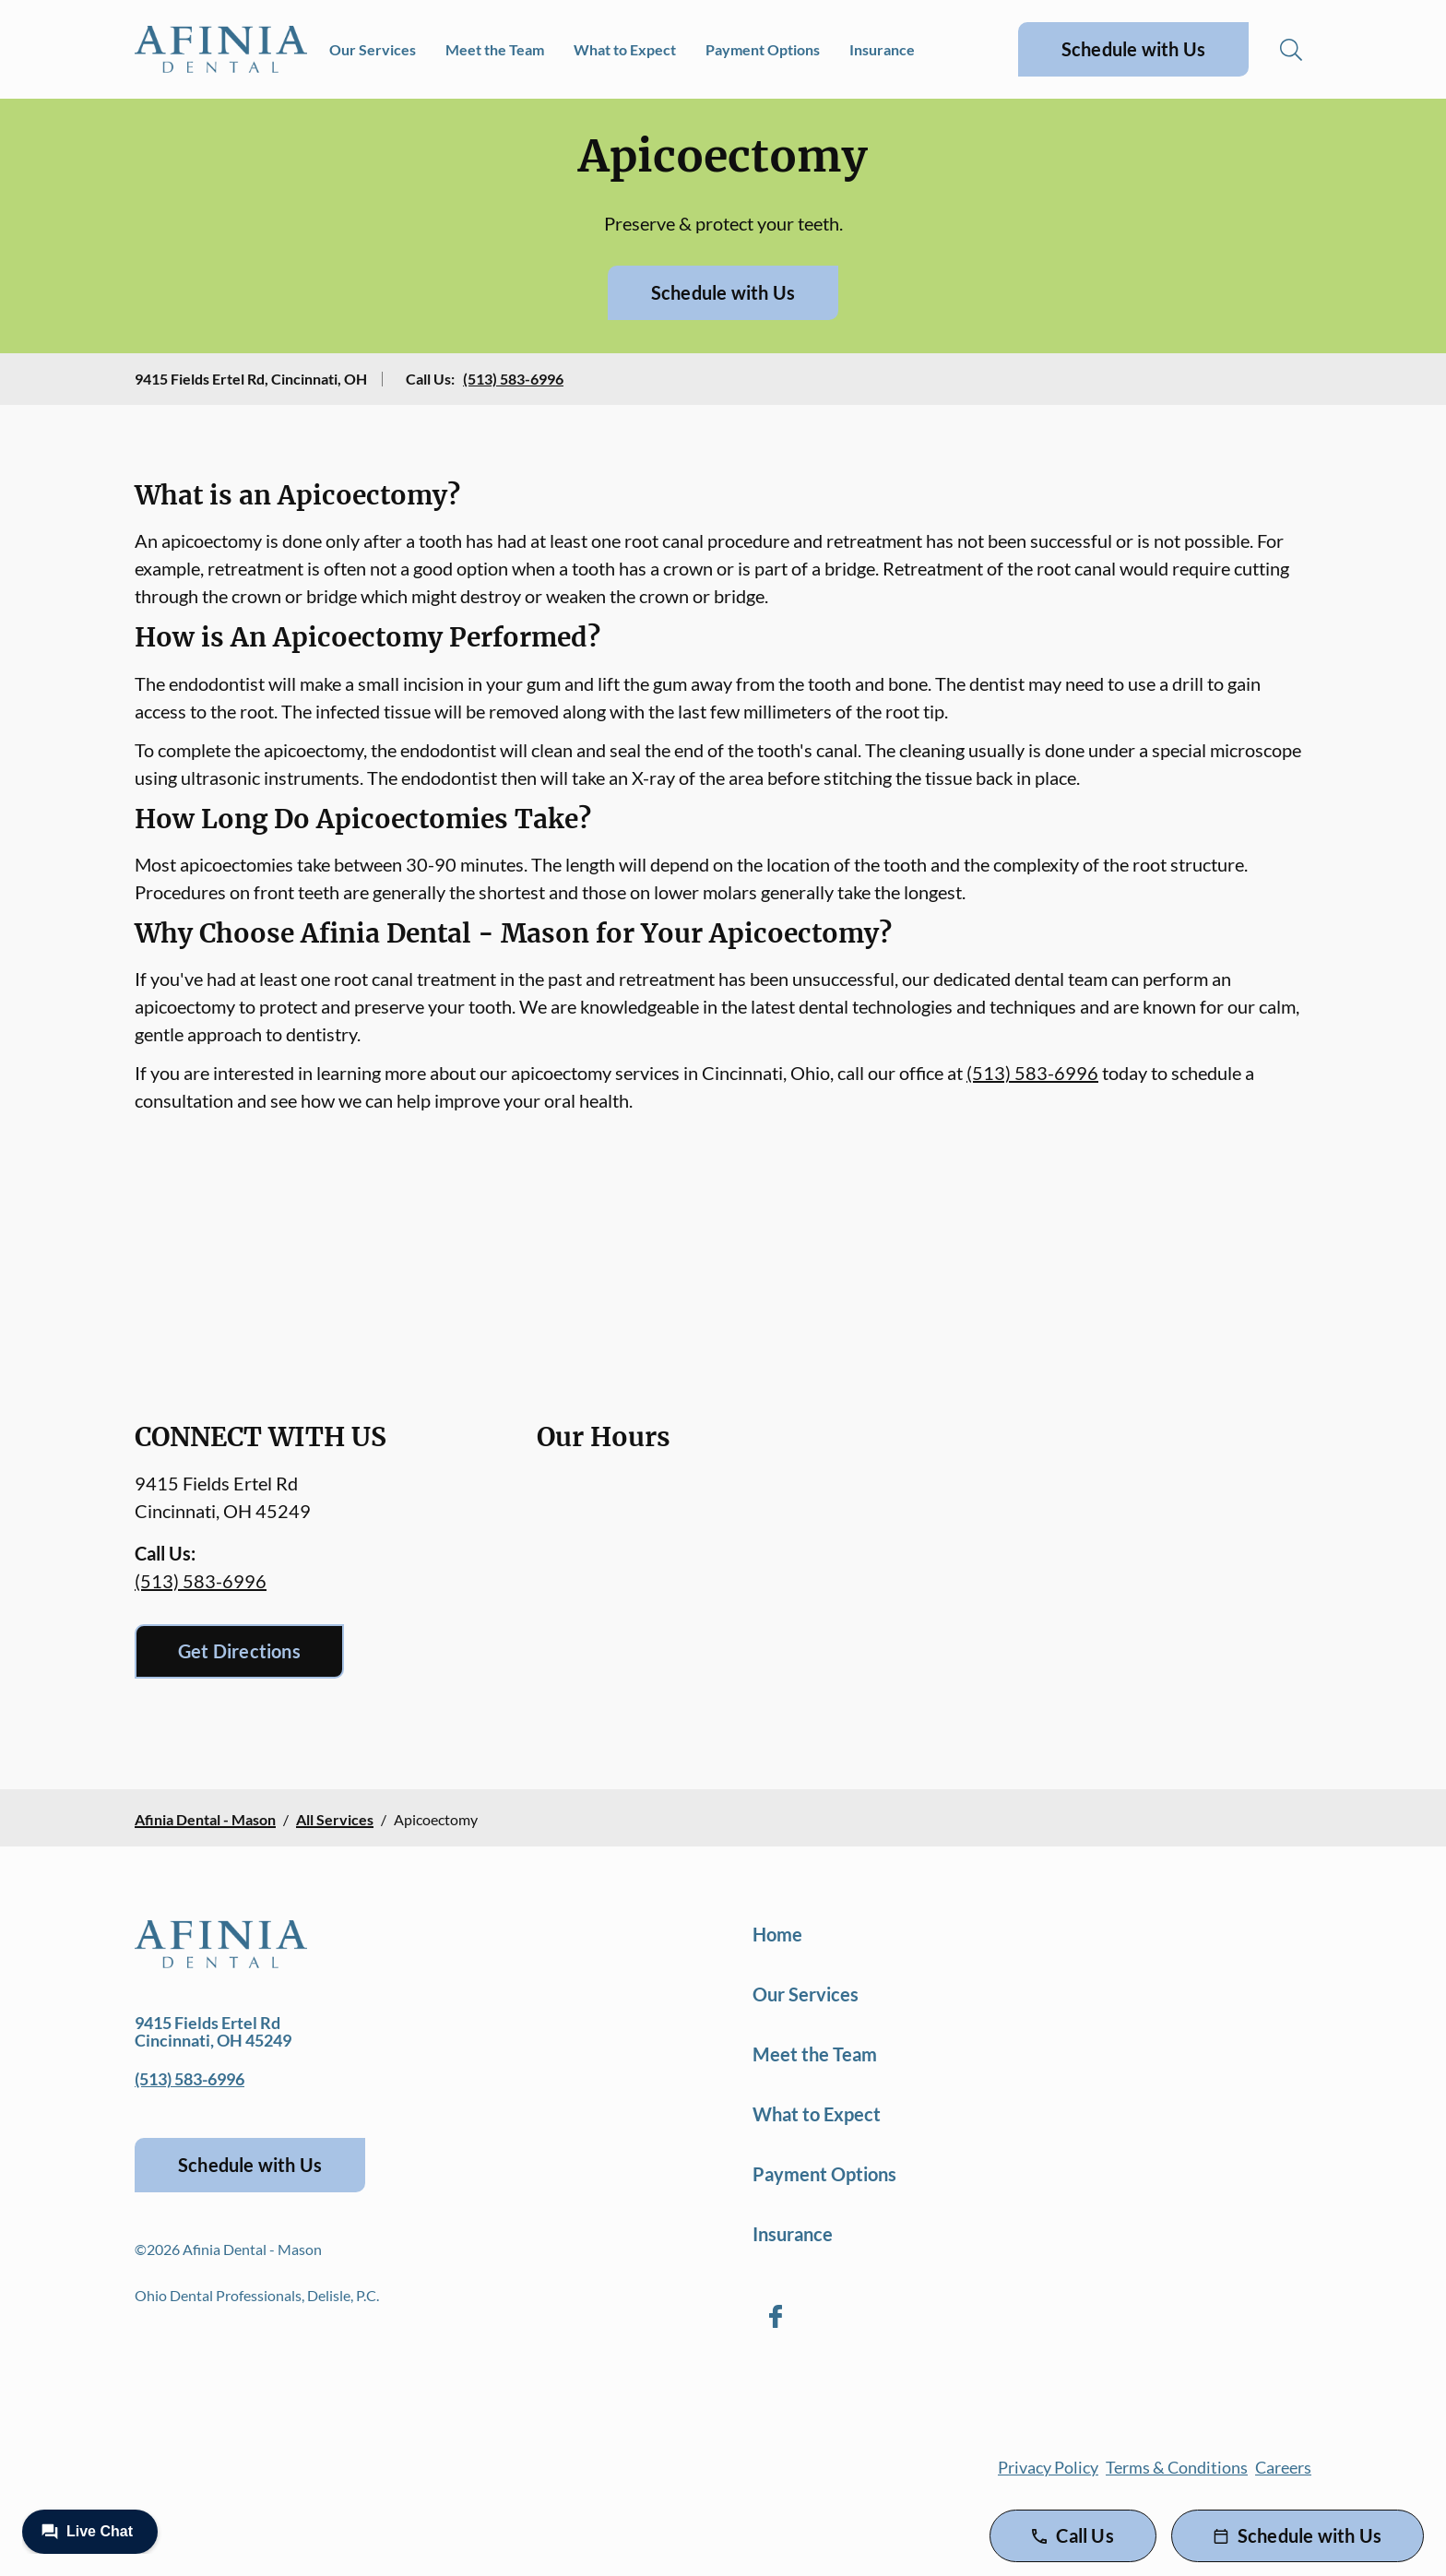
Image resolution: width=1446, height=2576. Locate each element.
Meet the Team (494, 49)
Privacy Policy (1048, 2467)
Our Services (372, 49)
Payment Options (762, 49)
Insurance (882, 49)
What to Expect (625, 49)
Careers (1283, 2467)
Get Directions (239, 1651)
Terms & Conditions (1177, 2467)
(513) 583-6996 (513, 378)
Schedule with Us (1133, 49)
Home (777, 1934)
